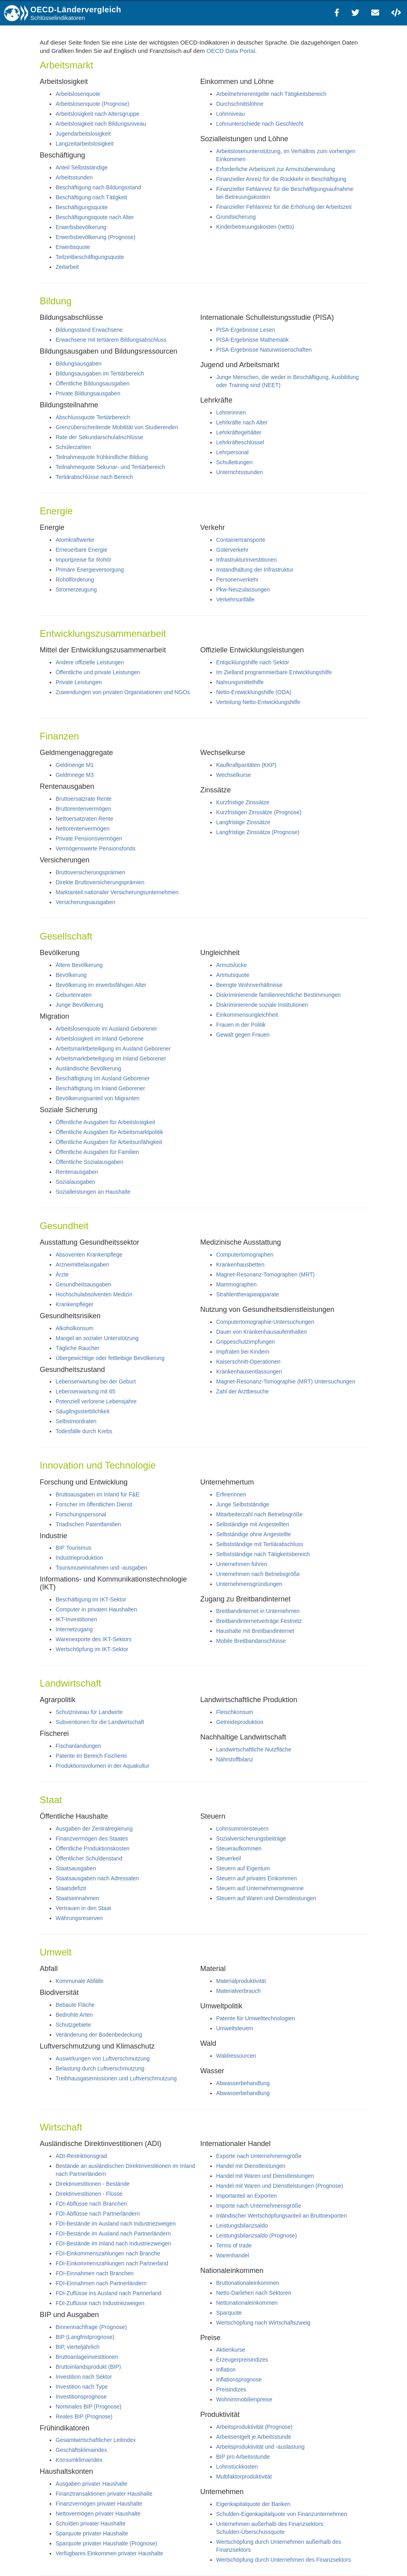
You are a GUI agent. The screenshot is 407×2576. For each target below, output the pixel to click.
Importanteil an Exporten (246, 2196)
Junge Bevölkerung (79, 1005)
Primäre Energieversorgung (90, 569)
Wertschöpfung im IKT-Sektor (92, 1649)
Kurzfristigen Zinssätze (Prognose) (259, 812)
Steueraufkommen (239, 1848)
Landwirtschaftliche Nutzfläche (253, 1749)
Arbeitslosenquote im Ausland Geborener (106, 1028)
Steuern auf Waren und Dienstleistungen (266, 1898)
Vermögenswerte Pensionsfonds (96, 848)
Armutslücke (231, 965)
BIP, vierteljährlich (77, 2347)
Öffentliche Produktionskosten (93, 1848)
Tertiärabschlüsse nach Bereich (94, 477)
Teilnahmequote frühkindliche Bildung (102, 457)
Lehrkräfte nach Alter (241, 422)
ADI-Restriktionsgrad (81, 2156)
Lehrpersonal (232, 452)
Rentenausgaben (77, 1172)
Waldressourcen (236, 2056)
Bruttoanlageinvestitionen (87, 2357)
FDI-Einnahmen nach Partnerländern (101, 2283)
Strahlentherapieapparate (247, 1294)
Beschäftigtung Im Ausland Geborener (103, 1078)
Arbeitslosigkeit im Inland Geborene (99, 1038)
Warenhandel (232, 2255)
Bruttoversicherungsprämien (90, 872)
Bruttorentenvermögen (83, 808)
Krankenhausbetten (240, 1264)
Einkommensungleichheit (247, 1015)
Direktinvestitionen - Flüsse (89, 2194)
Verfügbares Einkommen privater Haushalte (109, 2553)
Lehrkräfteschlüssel (240, 442)
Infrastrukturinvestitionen (246, 559)
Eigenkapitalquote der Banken (253, 2504)
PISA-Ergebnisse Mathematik (252, 340)
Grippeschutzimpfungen (245, 1342)
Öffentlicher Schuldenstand (89, 1858)
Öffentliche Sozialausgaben (89, 1162)
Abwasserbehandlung (243, 2083)
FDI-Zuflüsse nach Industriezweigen (100, 2303)
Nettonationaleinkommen (247, 2303)
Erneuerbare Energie (81, 550)
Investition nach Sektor (84, 2377)
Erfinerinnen (231, 1494)
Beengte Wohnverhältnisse (249, 985)
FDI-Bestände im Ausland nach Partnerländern (113, 2233)
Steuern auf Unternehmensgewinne (260, 1888)
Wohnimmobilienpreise (244, 2399)
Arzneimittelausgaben (82, 1264)
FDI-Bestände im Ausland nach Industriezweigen (116, 2223)
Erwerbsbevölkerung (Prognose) (96, 237)
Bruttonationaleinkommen (247, 2283)
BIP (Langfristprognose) (85, 2337)
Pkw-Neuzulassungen (243, 589)
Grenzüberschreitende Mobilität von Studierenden (117, 427)
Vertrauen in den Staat (83, 1908)
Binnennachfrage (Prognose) (91, 2327)
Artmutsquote (232, 975)
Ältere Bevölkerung (79, 965)
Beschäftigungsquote (82, 207)
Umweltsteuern (234, 2028)
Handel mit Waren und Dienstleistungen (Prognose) (279, 2186)
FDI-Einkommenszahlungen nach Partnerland (112, 2263)
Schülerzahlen (73, 447)
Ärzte (62, 1274)
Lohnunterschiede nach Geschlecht (259, 124)
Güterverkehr (232, 550)
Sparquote (229, 2312)
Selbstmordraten (76, 1421)
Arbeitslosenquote (78, 94)
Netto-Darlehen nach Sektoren (253, 2293)
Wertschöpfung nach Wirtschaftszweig (263, 2322)
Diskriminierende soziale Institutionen (262, 1005)
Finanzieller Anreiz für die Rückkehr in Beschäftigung (281, 179)
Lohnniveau (230, 114)
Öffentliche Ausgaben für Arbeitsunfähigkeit (109, 1142)
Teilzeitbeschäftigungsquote (90, 257)
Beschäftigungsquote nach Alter (95, 217)
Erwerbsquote (73, 247)
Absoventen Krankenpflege (89, 1254)
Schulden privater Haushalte (91, 2523)
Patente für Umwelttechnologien (255, 2018)
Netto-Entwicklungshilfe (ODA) (253, 692)
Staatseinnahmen (77, 1898)
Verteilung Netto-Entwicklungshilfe (258, 702)
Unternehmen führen (241, 1564)
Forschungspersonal (81, 1514)
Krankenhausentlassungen (249, 1371)
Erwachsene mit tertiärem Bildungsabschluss (111, 340)
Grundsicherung (236, 217)
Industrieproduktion (79, 1558)
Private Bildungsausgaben (88, 393)
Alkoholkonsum (74, 1328)
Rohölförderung (75, 579)
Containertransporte (241, 540)
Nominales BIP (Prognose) (88, 2406)
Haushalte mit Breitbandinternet (255, 1631)
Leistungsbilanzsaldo (242, 2225)
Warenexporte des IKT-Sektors (94, 1639)
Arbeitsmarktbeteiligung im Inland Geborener (111, 1058)
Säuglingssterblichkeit (82, 1411)
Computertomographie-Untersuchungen (265, 1322)
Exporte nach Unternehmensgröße (259, 2156)
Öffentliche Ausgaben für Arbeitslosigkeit (105, 1122)
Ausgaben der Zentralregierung (94, 1828)
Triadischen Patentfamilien (88, 1524)
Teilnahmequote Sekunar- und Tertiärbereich (110, 467)
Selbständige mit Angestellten (252, 1524)
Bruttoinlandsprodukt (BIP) (88, 2367)
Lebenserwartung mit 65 (85, 1391)
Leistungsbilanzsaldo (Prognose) (256, 2235)
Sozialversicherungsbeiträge (251, 1838)
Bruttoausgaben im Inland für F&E (98, 1494)
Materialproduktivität (241, 1981)
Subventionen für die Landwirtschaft (100, 1722)
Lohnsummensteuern (242, 1828)
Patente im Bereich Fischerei (91, 1756)
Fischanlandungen (78, 1746)
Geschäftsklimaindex (81, 2450)
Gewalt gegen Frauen (243, 1034)
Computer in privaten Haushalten (96, 1609)
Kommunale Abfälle (80, 1981)
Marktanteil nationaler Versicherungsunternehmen (117, 892)
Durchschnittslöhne (240, 104)
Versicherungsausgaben (85, 902)
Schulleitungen (234, 462)
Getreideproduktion (240, 1722)
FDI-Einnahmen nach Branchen (95, 2273)
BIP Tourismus (73, 1548)
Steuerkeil (228, 1858)
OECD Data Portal (230, 50)
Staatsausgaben (76, 1868)
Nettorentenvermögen (82, 828)
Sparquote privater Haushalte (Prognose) (106, 2543)
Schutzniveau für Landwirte (89, 1712)
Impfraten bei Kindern (242, 1351)
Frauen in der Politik (241, 1024)
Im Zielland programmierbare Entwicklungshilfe (274, 672)
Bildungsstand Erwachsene (89, 330)
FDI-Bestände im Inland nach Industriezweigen (113, 2243)
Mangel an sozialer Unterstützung (97, 1338)
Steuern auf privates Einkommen (256, 1878)
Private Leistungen (79, 682)
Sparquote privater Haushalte (92, 2533)
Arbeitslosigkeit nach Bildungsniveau (101, 124)
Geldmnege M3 (75, 775)
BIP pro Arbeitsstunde (243, 2456)
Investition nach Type (82, 2386)
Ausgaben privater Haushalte (92, 2484)
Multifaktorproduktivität (244, 2476)
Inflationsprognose (239, 2379)
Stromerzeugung (76, 589)
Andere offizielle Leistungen (90, 662)
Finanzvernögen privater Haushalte (99, 2503)
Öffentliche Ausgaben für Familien (97, 1152)
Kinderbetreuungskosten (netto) (255, 227)
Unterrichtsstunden (239, 472)
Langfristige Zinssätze (243, 822)
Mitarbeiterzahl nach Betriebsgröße (259, 1514)
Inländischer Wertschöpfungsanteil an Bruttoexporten (281, 2215)
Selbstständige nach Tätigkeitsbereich (263, 1554)
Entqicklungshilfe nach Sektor (252, 662)
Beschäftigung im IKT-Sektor (91, 1599)
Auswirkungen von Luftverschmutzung (103, 2058)
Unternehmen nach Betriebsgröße (258, 1574)
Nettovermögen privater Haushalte (98, 2513)
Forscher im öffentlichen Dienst (94, 1504)
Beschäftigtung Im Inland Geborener (100, 1088)
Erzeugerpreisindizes (242, 2359)
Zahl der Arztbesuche (242, 1391)
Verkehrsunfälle (235, 599)
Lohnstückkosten (237, 2466)
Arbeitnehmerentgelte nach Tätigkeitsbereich (271, 94)
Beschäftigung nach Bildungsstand (98, 187)
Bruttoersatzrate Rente (84, 799)
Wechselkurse (233, 775)
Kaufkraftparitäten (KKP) (246, 765)
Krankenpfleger (74, 1304)
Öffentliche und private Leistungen (98, 672)
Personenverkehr (237, 579)
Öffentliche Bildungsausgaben (93, 383)
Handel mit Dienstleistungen (250, 2166)
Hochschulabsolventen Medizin (94, 1294)
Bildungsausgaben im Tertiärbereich (100, 373)
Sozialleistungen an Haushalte (93, 1192)
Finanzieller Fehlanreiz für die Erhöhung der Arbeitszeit (284, 207)
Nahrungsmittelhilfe (240, 682)
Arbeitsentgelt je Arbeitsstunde (253, 2437)
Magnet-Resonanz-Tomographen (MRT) (265, 1274)
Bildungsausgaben (78, 363)
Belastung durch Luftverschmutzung (100, 2068)
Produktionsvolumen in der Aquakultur (102, 1766)
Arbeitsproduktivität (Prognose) (254, 2427)
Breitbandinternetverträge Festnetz (259, 1621)
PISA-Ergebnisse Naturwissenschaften (264, 349)
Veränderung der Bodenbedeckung (99, 2034)
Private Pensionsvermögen (89, 838)
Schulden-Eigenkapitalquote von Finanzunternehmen (281, 2514)
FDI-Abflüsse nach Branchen (91, 2203)
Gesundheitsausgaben (83, 1284)
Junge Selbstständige (242, 1504)
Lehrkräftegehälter (239, 432)
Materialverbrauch (238, 1991)
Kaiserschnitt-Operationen (248, 1361)
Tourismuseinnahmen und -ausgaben (101, 1567)
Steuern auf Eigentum (243, 1868)
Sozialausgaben (75, 1182)
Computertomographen (244, 1254)
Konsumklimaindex (79, 2460)
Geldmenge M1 (75, 765)
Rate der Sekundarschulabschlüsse (99, 437)
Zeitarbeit (67, 267)
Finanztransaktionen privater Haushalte (104, 2493)
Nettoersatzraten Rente (84, 818)
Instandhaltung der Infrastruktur (255, 569)
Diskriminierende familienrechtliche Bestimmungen (278, 995)
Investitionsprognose (81, 2396)
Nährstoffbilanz (234, 1759)
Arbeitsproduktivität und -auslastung (260, 2447)
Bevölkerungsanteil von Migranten (98, 1098)
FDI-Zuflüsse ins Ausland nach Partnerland (108, 2293)
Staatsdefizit (71, 1888)
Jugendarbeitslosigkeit (83, 133)
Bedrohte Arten (74, 2015)
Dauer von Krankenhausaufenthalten (261, 1332)
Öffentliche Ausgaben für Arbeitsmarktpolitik (109, 1132)
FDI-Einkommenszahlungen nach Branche (108, 2253)
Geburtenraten (73, 995)
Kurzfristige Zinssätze (242, 802)
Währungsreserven (79, 1918)
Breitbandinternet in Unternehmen (258, 1611)
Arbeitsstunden (74, 177)
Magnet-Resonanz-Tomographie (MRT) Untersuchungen (285, 1381)
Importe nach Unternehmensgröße (258, 2205)
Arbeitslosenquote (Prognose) (92, 104)
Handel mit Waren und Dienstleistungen (265, 2176)
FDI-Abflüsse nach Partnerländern (98, 2213)
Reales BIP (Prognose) (84, 2416)
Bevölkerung (71, 975)
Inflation (226, 2369)
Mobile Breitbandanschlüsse (251, 1641)
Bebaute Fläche (75, 2005)
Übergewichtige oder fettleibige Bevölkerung (110, 1358)
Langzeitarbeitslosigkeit (85, 143)
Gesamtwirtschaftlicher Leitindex (96, 2440)
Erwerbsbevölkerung (81, 227)
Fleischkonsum (234, 1712)
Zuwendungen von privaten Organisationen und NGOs (123, 692)
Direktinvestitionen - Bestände (93, 2184)
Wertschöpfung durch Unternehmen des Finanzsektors (283, 2560)
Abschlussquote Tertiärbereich (93, 417)
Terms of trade (234, 2245)
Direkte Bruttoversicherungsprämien (100, 882)
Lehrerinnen (231, 412)
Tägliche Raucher (77, 1348)
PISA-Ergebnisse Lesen (245, 330)
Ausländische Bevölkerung (88, 1068)
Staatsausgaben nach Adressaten (97, 1878)
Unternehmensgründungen (249, 1584)
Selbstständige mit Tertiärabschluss (259, 1544)
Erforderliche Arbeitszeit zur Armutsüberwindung (275, 169)
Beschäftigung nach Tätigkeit (91, 197)
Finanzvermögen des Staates (92, 1838)
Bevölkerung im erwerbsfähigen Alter (101, 985)
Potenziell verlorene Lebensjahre (96, 1401)
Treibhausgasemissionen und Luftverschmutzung (116, 2078)
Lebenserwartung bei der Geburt (96, 1381)
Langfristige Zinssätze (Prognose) (257, 832)
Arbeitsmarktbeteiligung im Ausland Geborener (113, 1048)
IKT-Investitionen (76, 1619)
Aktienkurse (230, 2349)
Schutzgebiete (73, 2024)
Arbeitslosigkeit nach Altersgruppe (98, 114)
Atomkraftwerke (75, 540)
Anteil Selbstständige (82, 167)
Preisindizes (231, 2389)
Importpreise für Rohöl (83, 559)
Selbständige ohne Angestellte (253, 1534)
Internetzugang (74, 1629)
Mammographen (236, 1284)
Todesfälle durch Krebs (84, 1431)
